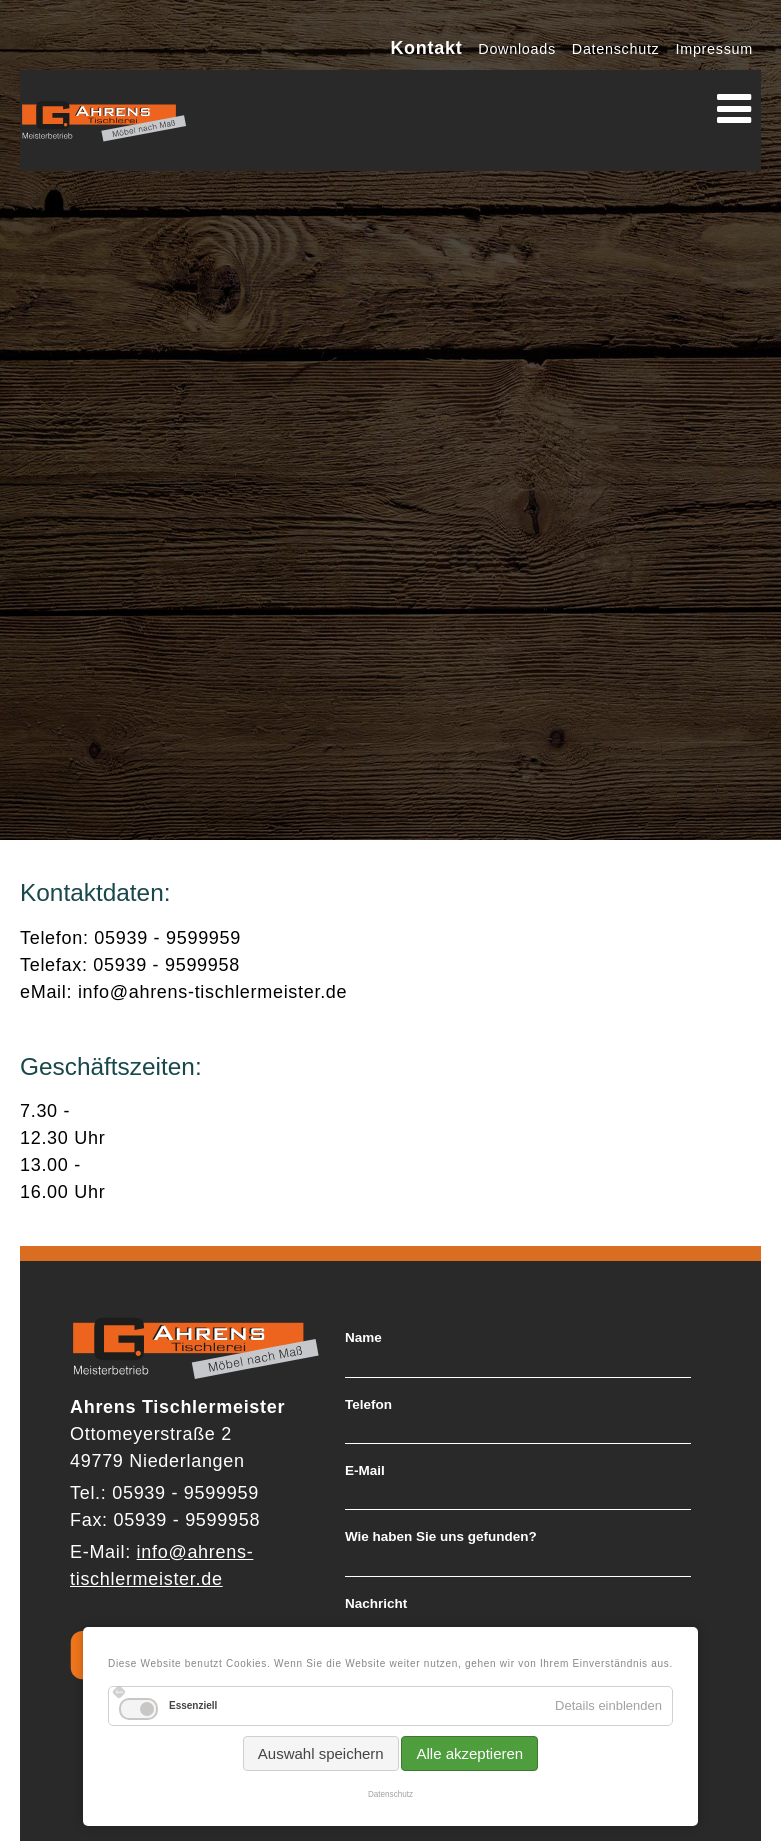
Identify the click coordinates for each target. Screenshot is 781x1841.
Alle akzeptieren (469, 1753)
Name (363, 1338)
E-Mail (365, 1471)
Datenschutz (390, 1794)
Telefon (368, 1405)
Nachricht (376, 1604)
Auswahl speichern (321, 1753)
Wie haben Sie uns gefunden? (441, 1537)
